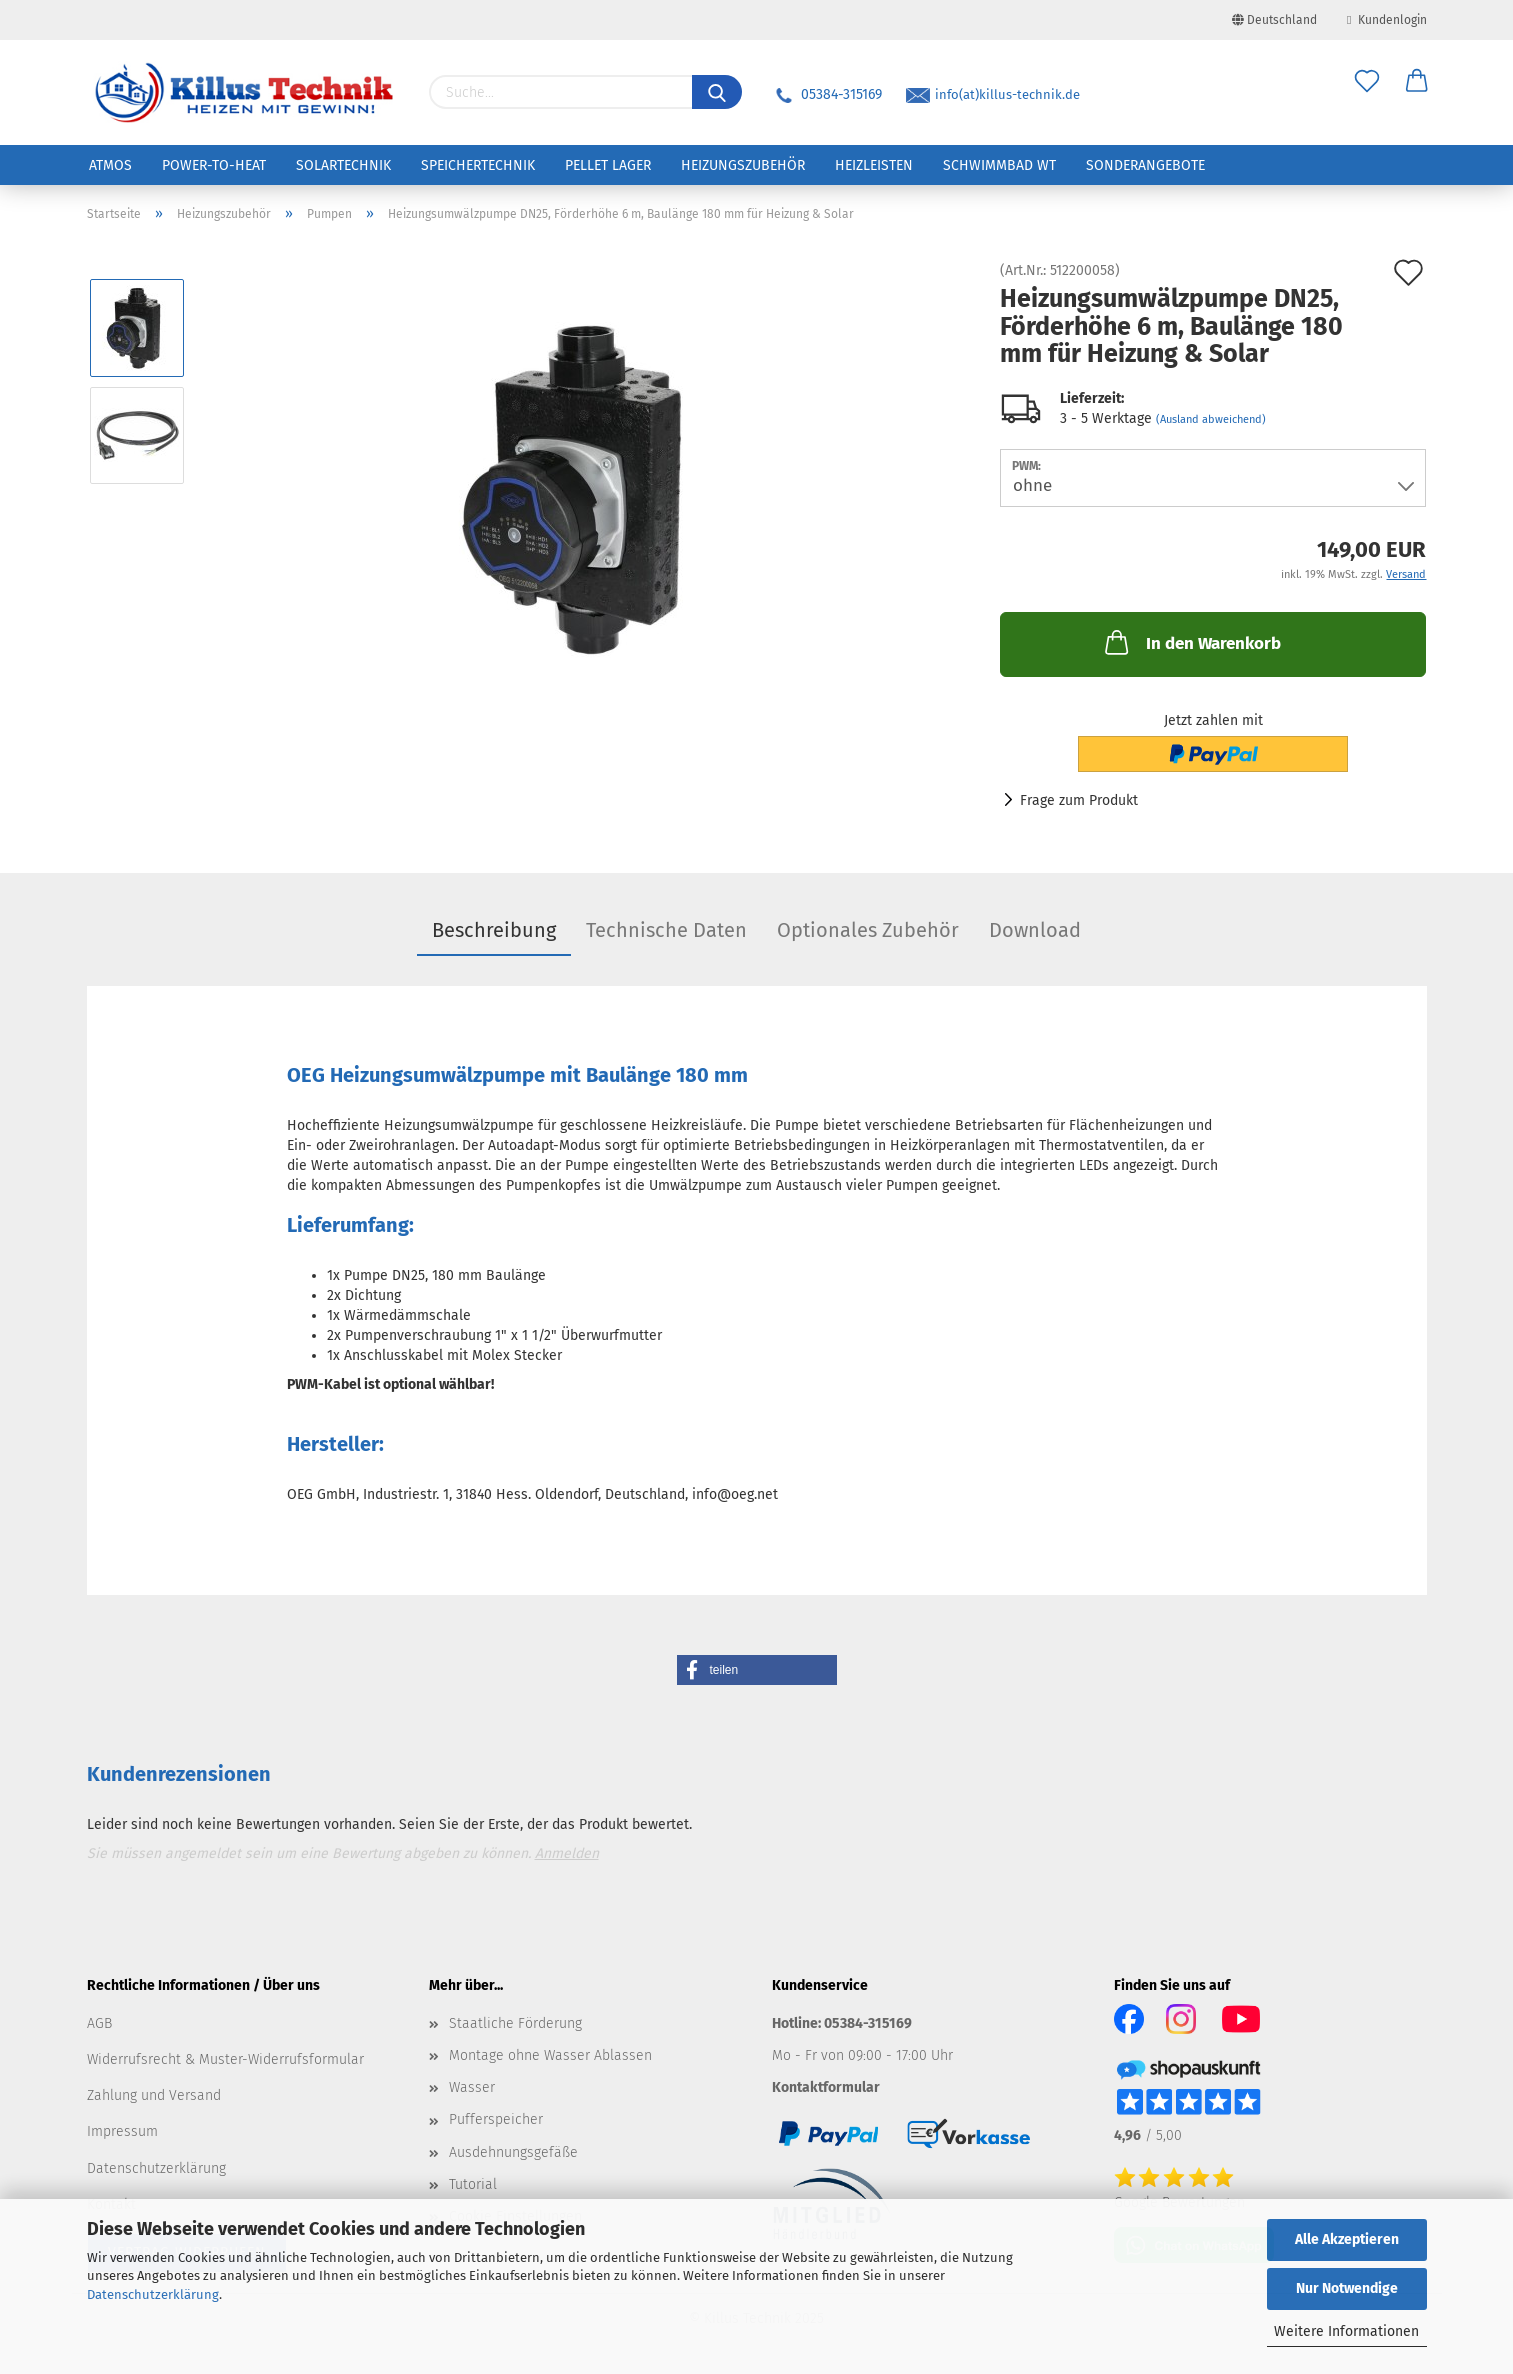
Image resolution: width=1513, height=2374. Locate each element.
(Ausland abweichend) (1211, 419)
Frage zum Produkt (1079, 800)
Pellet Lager (608, 165)
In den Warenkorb (1191, 642)
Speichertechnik (478, 165)
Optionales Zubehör (868, 930)
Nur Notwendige (1347, 2288)
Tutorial (473, 2184)
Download (1035, 930)
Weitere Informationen (1346, 2331)
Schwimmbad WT (999, 165)
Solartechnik (343, 165)
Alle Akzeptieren (1347, 2239)
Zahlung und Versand (154, 2095)
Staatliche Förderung (515, 2023)
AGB (99, 2023)
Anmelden (567, 1853)
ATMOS (110, 165)
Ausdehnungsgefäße (513, 2152)
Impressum (122, 2131)
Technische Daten (666, 930)
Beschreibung (494, 930)
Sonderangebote (1145, 165)
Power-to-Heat (214, 165)
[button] (757, 1670)
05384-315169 (827, 94)
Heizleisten (874, 165)
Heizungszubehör (743, 165)
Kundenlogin (1386, 20)
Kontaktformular (826, 2087)
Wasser (472, 2087)
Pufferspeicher (496, 2119)
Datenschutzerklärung (153, 2294)
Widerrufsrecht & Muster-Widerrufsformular (225, 2059)
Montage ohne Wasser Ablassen (550, 2055)
